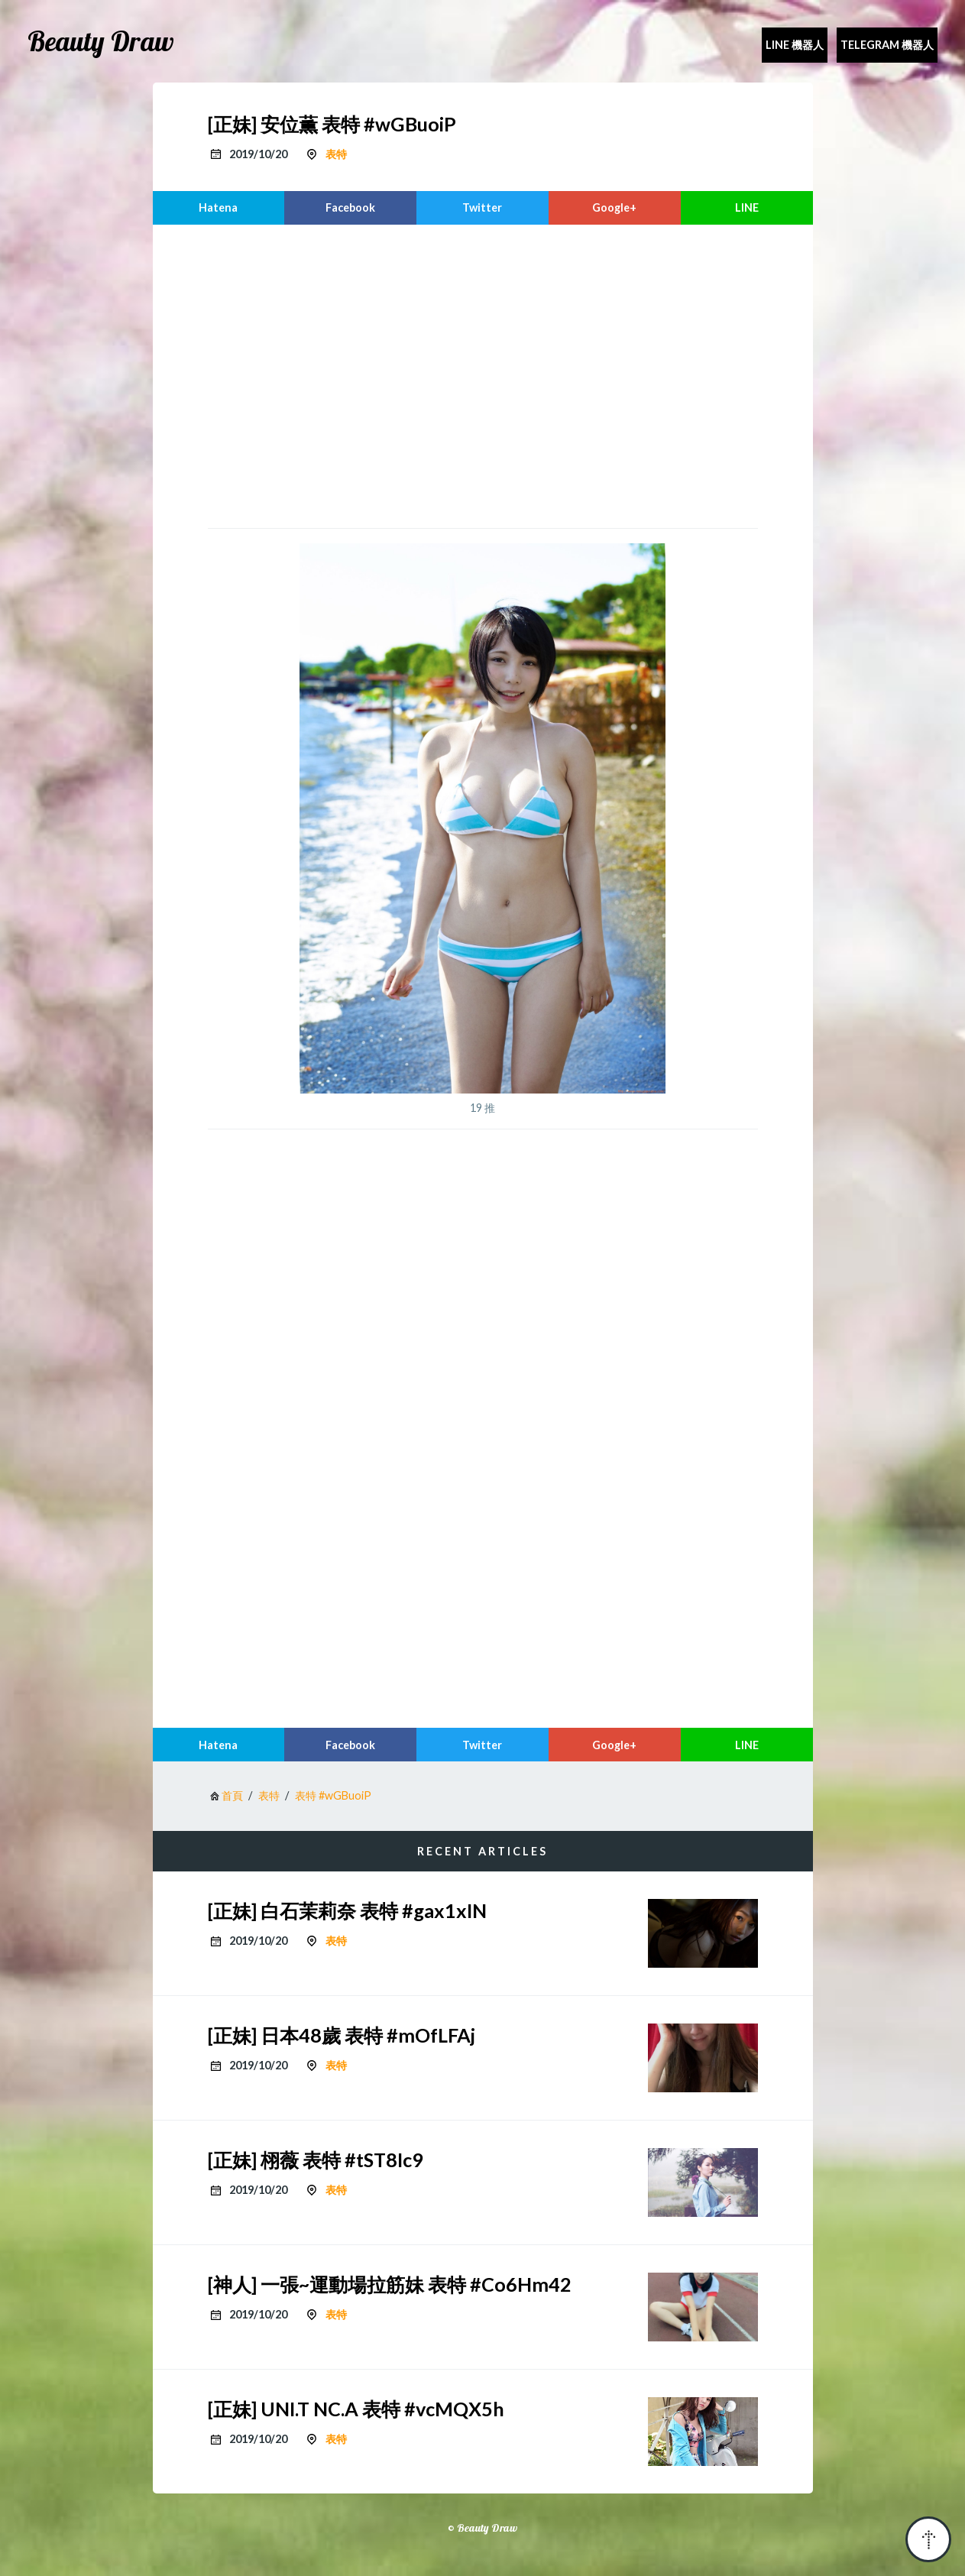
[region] (483, 374)
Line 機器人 (795, 44)
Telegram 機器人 (887, 44)
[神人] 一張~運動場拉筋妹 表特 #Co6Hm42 (390, 2284)
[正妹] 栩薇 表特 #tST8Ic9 (315, 2159)
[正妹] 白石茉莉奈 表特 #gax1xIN (347, 1910)
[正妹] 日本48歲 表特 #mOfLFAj (341, 2035)
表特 (336, 153)
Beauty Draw (101, 41)
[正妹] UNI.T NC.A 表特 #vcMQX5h (356, 2408)
